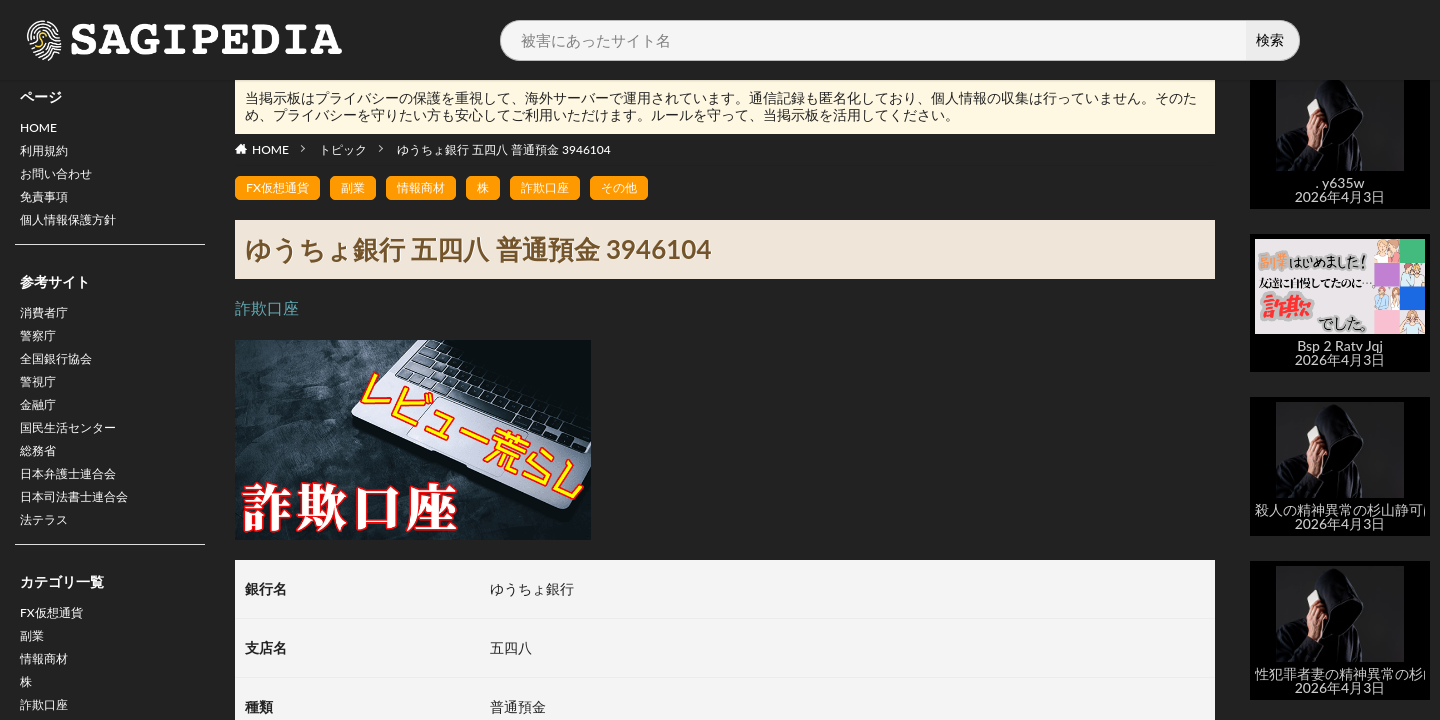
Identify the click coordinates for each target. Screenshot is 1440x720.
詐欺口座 (573, 188)
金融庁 (41, 433)
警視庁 (41, 407)
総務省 (41, 485)
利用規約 (48, 155)
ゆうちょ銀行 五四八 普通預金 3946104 (504, 149)
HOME (41, 129)
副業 (34, 685)
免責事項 (48, 207)
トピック (343, 149)
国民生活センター (76, 459)
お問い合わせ (62, 181)
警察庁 (41, 355)
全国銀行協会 (62, 381)
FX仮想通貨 (56, 659)
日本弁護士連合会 (76, 511)
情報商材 (439, 188)
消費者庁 (48, 329)
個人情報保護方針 (76, 233)
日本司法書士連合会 (83, 537)
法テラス (48, 563)
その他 (654, 188)
